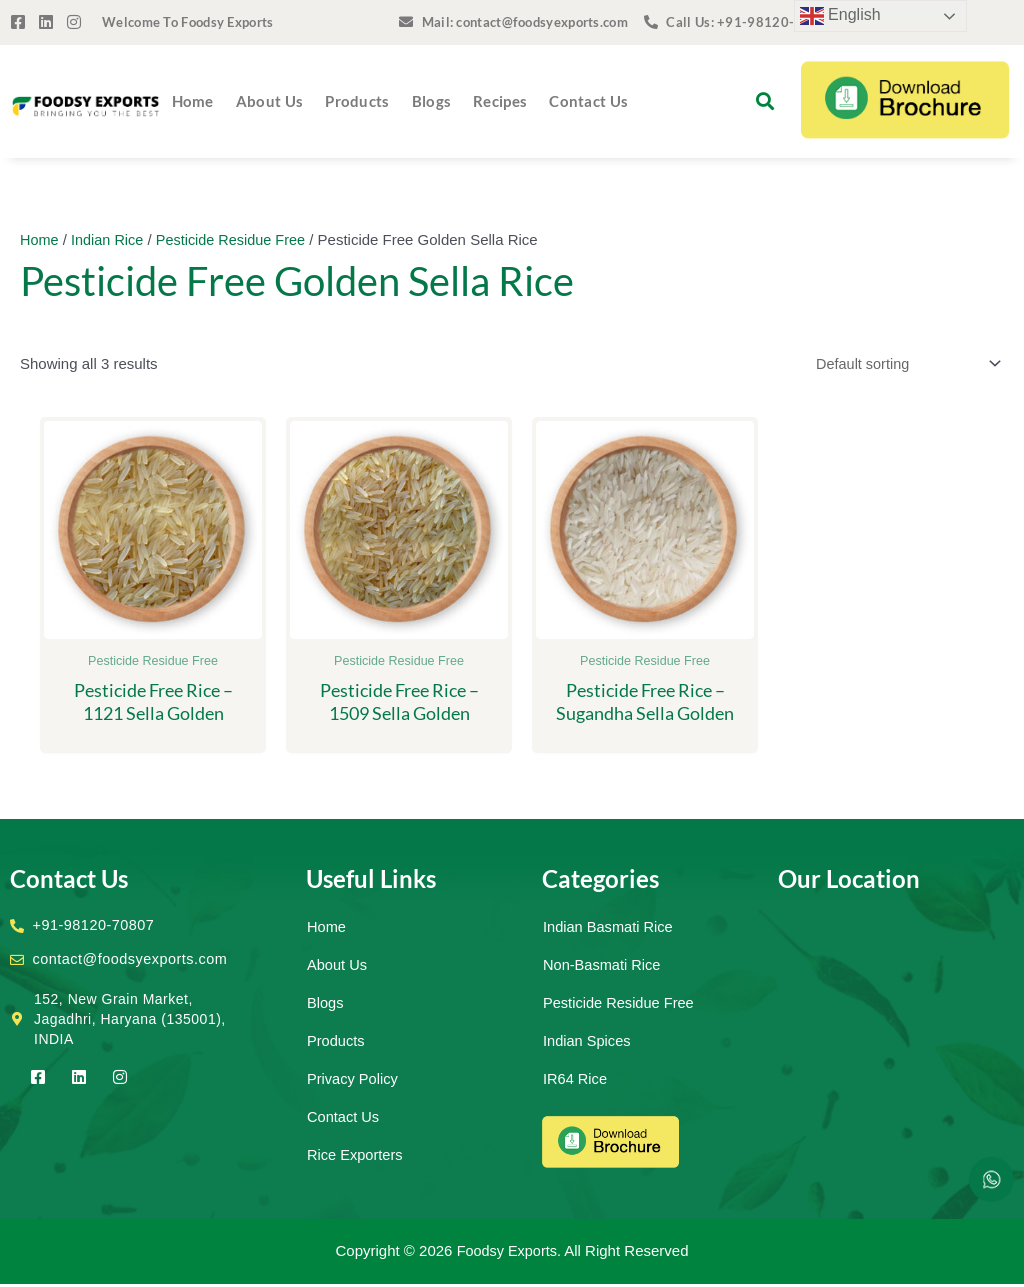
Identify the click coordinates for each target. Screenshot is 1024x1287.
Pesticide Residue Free (237, 239)
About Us (269, 101)
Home (193, 101)
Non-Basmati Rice (603, 967)
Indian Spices (588, 1043)
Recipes (500, 101)
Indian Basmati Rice (609, 929)
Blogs (432, 101)
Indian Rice (110, 239)
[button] (765, 101)
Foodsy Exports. (509, 1253)
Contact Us (588, 101)
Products (357, 101)
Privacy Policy (353, 1081)
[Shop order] (900, 365)
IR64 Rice (576, 1081)
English (840, 16)
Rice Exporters (356, 1157)
